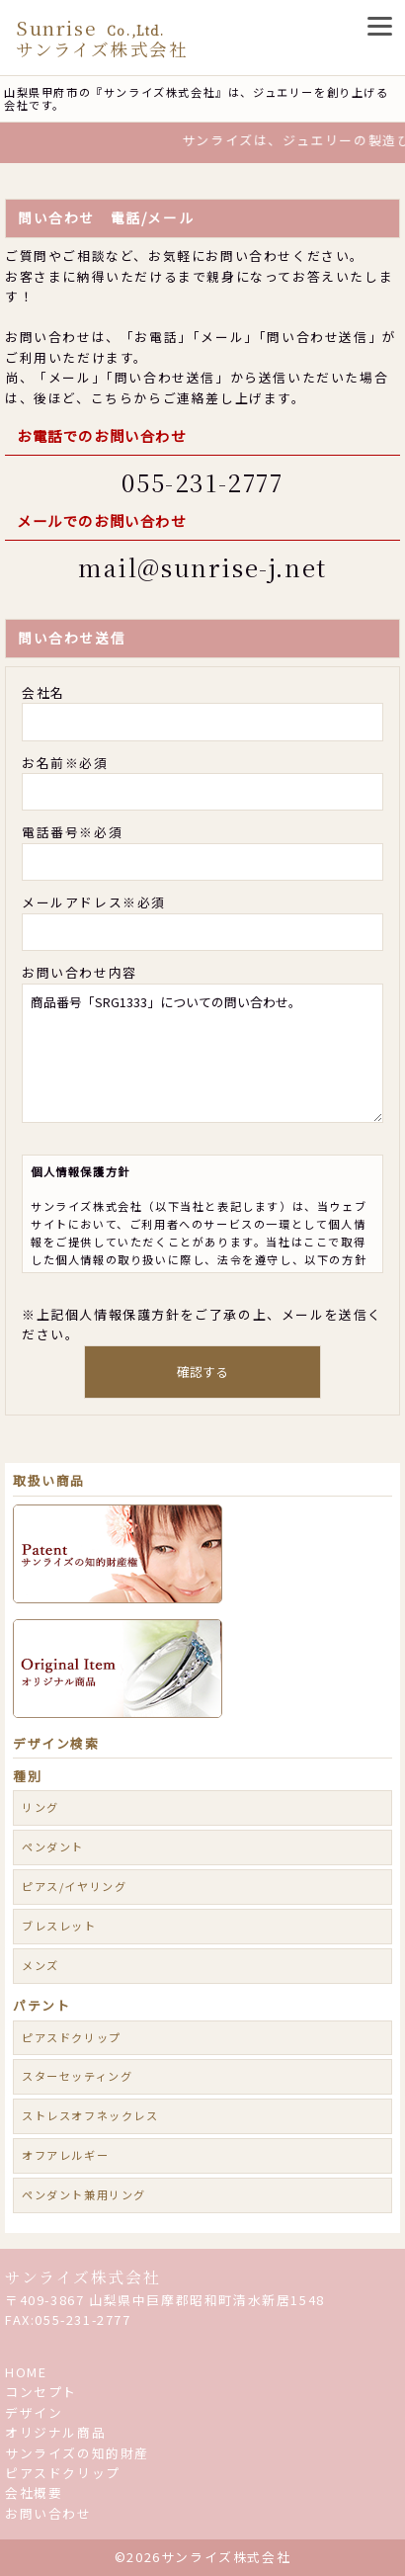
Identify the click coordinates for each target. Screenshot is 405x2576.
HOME (25, 2371)
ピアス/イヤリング (74, 1886)
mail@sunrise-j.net (202, 567)
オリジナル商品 (55, 2432)
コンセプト (41, 2391)
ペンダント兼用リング (84, 2194)
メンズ (40, 1965)
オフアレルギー (65, 2155)
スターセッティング (77, 2076)
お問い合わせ (48, 2513)
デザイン (33, 2412)
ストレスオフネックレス (90, 2115)
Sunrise (102, 37)
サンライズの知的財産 (77, 2453)
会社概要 (33, 2492)
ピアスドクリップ (72, 2037)
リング (40, 1807)
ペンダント (53, 1846)
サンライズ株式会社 (82, 2277)
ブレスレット (59, 1925)
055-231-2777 (202, 482)
